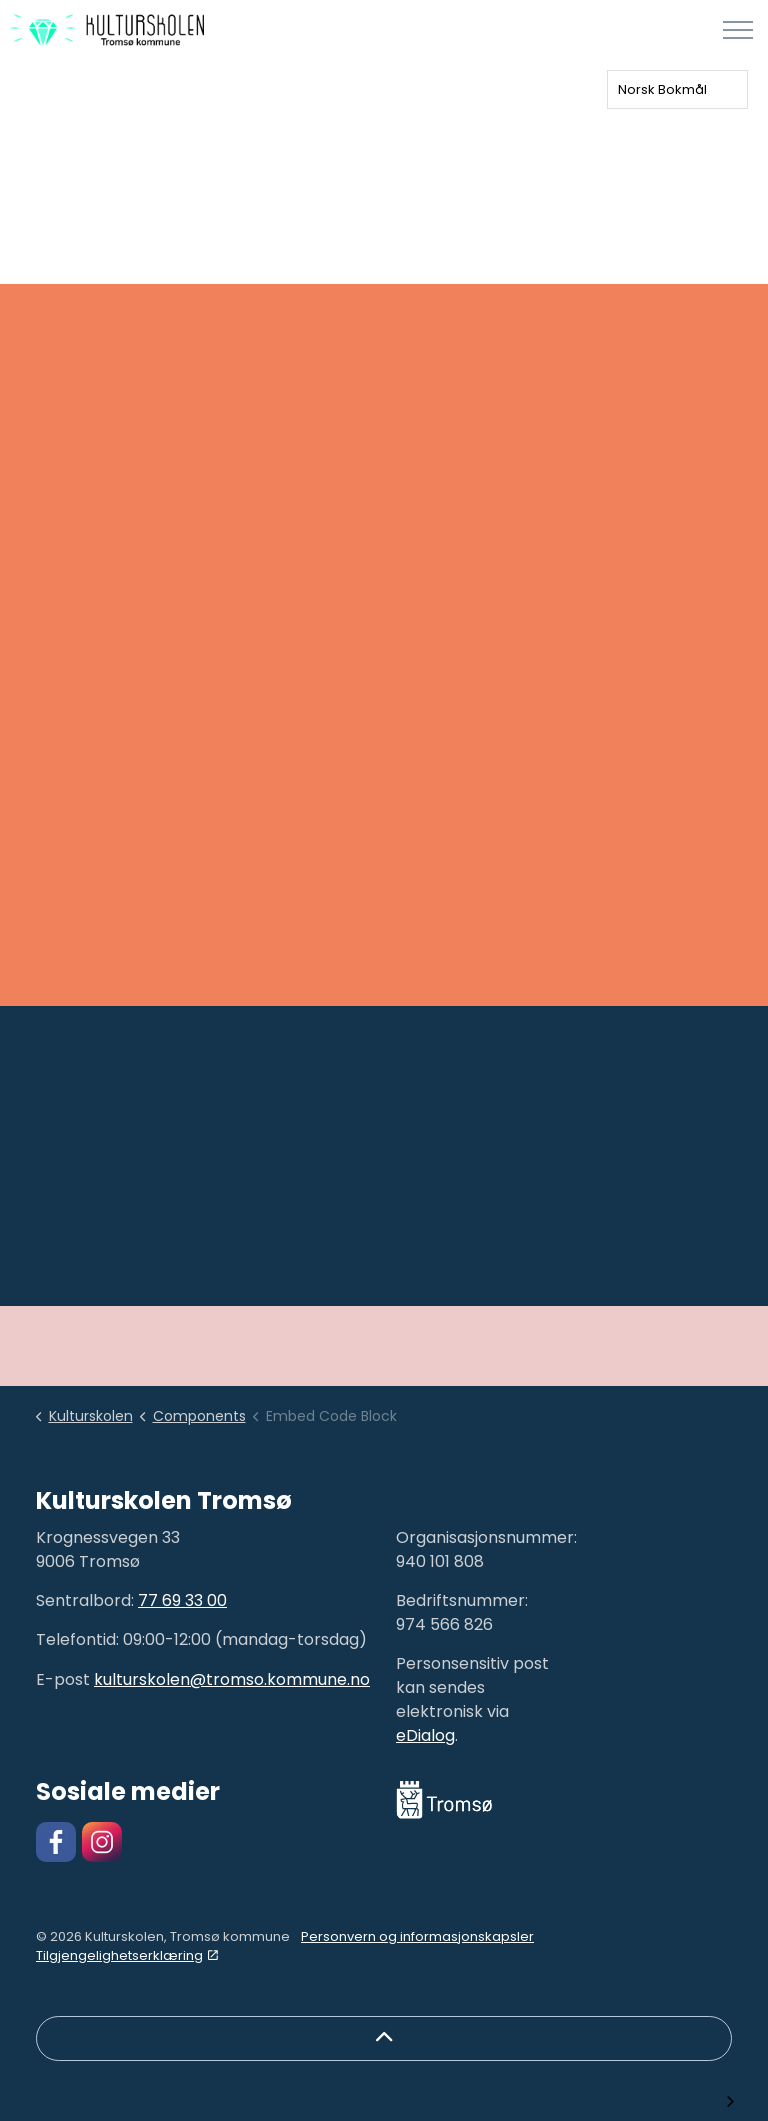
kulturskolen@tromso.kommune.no (232, 1679)
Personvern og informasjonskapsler (417, 1936)
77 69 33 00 (182, 1600)
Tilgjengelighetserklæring (127, 1955)
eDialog (425, 1735)
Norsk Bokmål (662, 89)
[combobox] (677, 89)
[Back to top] (384, 2038)
